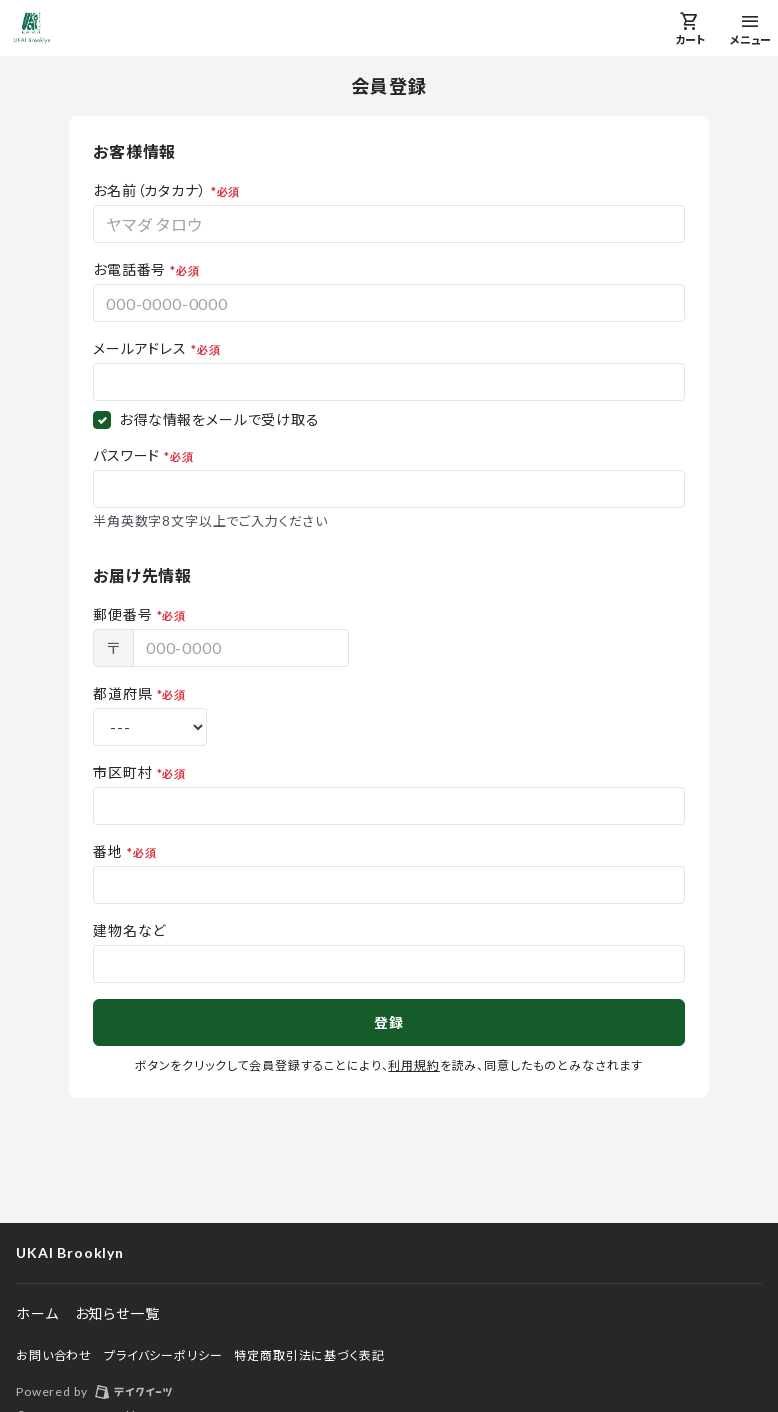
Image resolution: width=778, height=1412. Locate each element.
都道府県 (122, 693)
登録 (389, 1022)
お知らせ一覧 (117, 1313)
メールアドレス (140, 348)
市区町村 (122, 772)
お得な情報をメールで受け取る (219, 419)
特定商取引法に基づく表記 (309, 1355)
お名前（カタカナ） (150, 190)
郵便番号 (122, 614)
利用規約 (413, 1065)
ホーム (37, 1313)
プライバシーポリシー (163, 1355)
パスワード (126, 455)
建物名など (129, 930)
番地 (108, 851)
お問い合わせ (54, 1355)
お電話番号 (129, 269)
